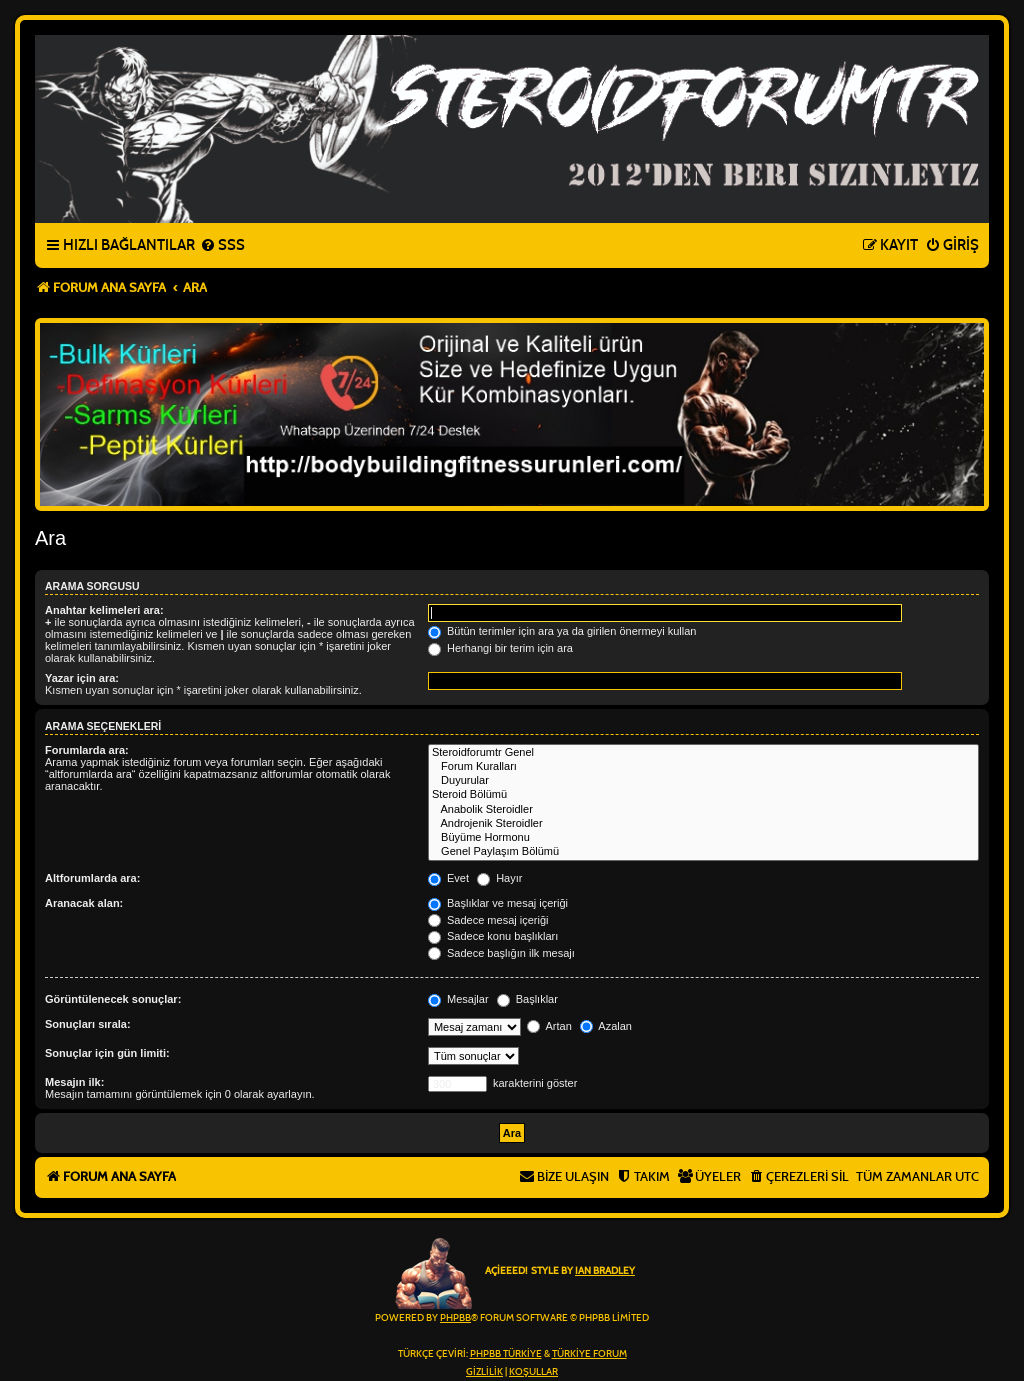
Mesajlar (458, 999)
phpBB (455, 1318)
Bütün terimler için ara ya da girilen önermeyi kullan (562, 631)
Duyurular (703, 781)
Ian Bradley (605, 1271)
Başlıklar (527, 999)
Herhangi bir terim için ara (500, 648)
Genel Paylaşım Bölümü (703, 852)
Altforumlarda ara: (92, 878)
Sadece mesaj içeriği (488, 920)
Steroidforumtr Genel (703, 753)
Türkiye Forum (589, 1354)
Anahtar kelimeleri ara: (104, 610)
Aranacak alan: (84, 903)
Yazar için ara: (82, 678)
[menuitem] (222, 246)
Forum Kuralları (703, 767)
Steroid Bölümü (703, 795)
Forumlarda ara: (87, 750)
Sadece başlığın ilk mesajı (501, 953)
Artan (549, 1026)
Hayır (499, 878)
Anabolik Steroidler (703, 810)
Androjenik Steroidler (703, 824)
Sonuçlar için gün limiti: (107, 1053)
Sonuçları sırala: (88, 1024)
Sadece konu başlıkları (493, 936)
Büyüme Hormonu (703, 838)
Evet (448, 878)
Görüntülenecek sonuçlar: (113, 999)
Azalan (606, 1026)
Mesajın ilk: (74, 1082)
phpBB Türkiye (506, 1354)
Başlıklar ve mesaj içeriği (498, 903)
